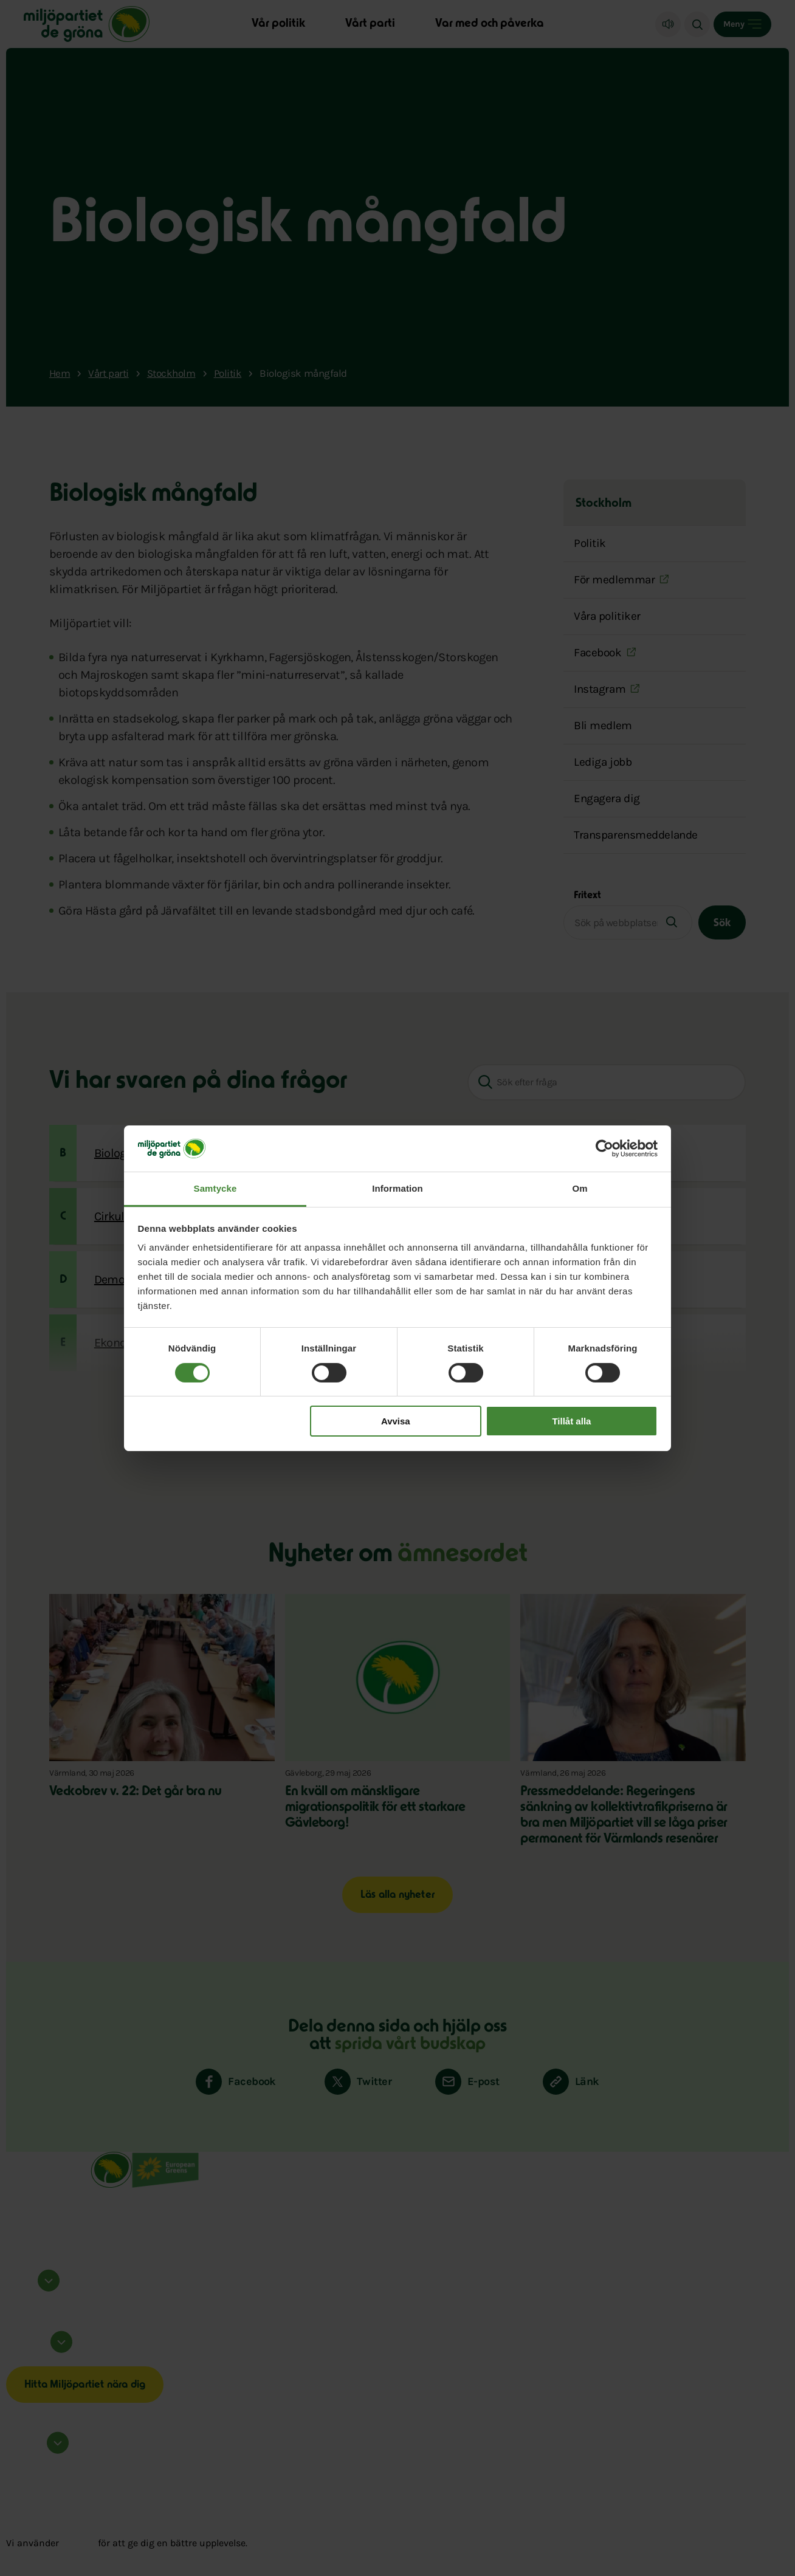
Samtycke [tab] (215, 1188)
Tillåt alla (571, 1421)
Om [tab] (579, 1188)
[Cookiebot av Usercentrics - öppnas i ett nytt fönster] (604, 1148)
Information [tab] (397, 1188)
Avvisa (395, 1421)
